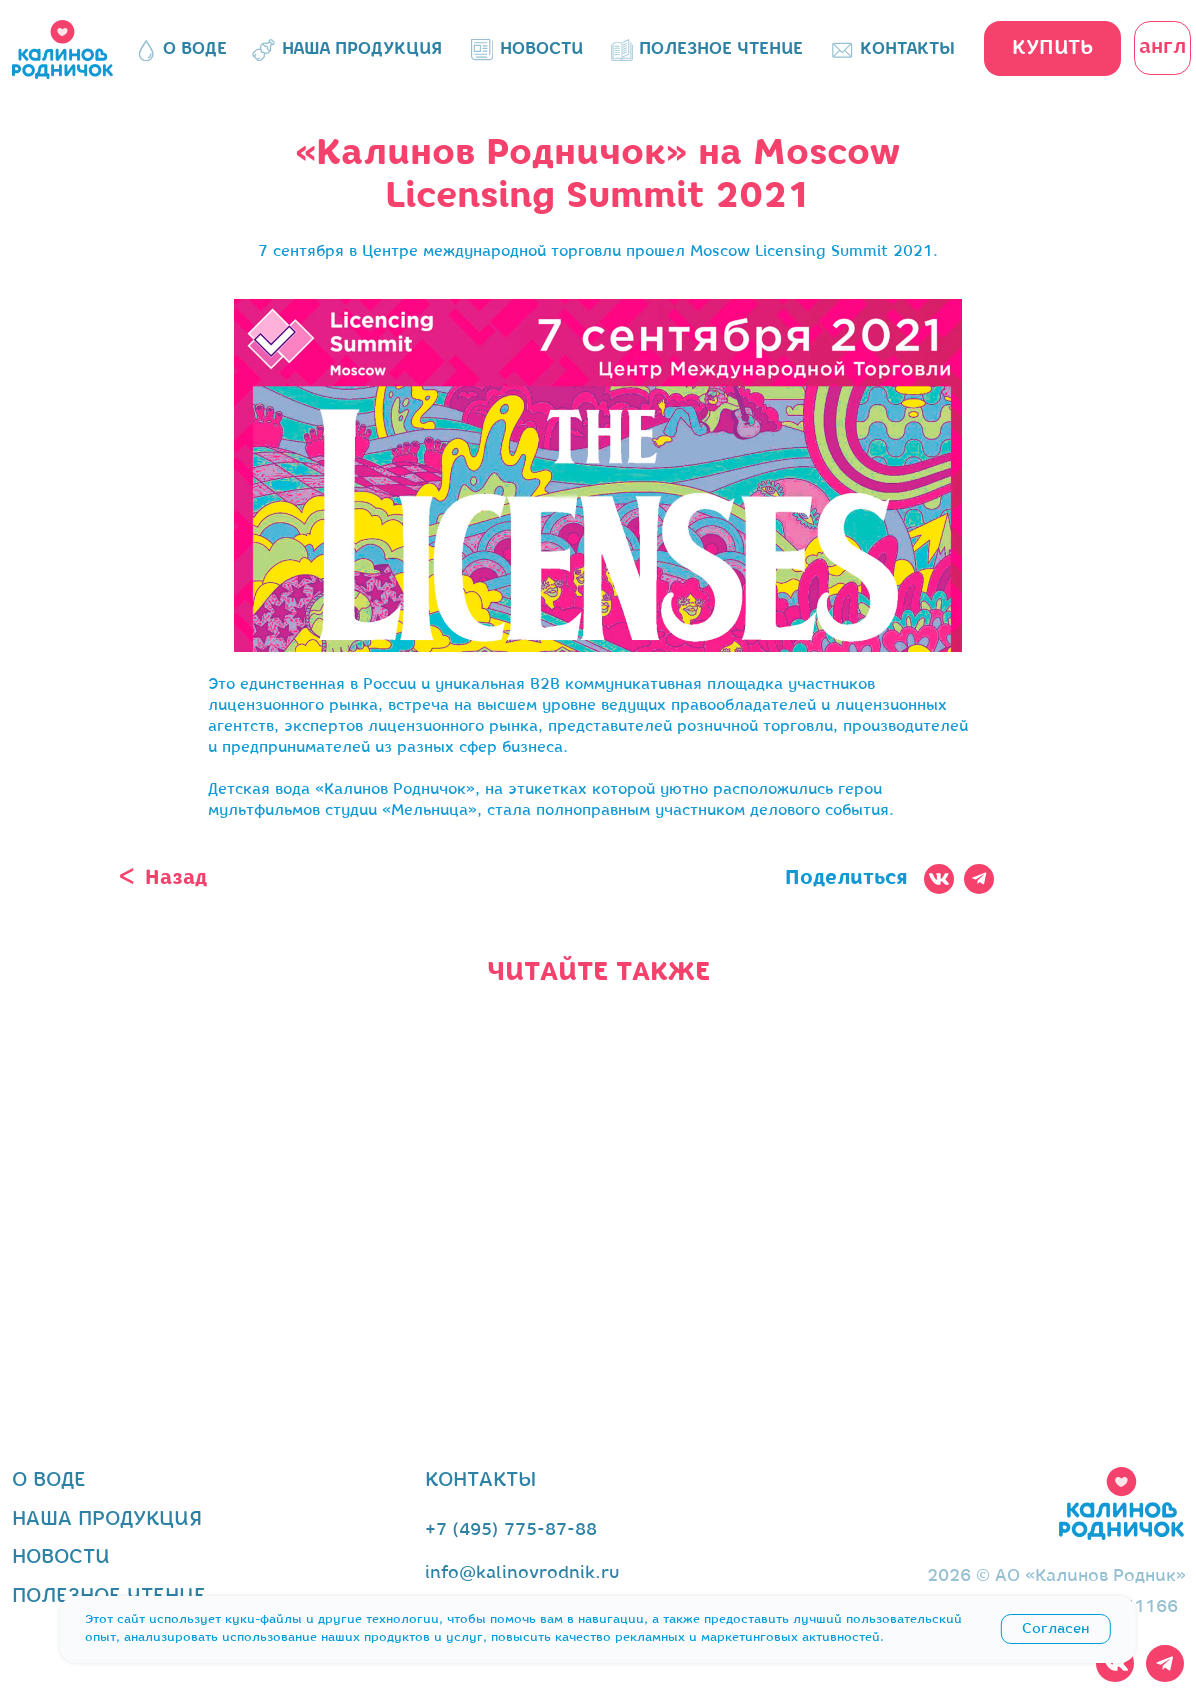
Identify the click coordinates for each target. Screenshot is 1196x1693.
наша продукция (107, 1519)
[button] (1052, 48)
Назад (176, 878)
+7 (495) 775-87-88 (511, 1530)
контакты (480, 1480)
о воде (49, 1480)
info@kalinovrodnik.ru (522, 1573)
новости (61, 1557)
